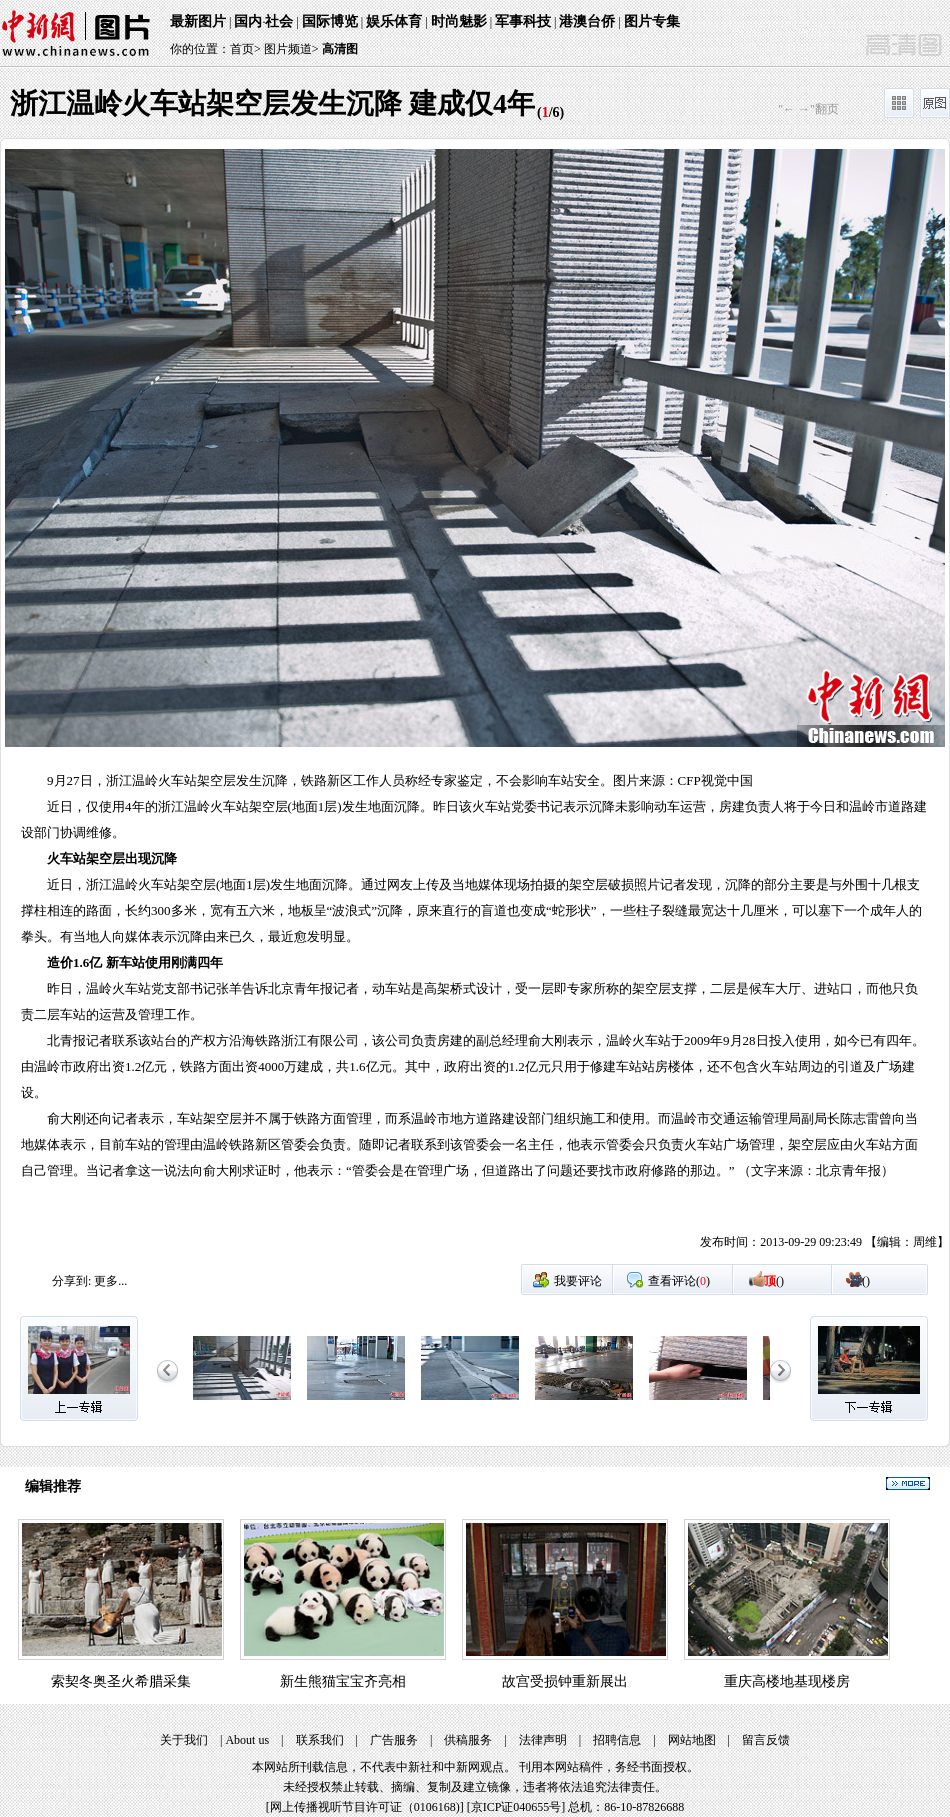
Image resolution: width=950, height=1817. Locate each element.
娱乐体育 (394, 21)
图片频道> (291, 49)
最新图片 (198, 21)
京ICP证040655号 (516, 1807)
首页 (242, 49)
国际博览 (330, 21)
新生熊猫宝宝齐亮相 (343, 1681)
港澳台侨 (587, 21)
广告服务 (394, 1740)
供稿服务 (468, 1740)
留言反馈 (766, 1740)
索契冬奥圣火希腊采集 (121, 1681)
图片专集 (652, 21)
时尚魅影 (459, 21)
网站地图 (692, 1740)
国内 (248, 21)
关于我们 (184, 1740)
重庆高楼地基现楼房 (787, 1681)
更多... (110, 1281)
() (774, 1281)
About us (247, 1740)
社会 (279, 21)
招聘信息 (617, 1740)
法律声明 (543, 1740)
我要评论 (578, 1281)
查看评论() (679, 1281)
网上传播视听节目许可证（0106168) (365, 1807)
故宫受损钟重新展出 (565, 1681)
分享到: (71, 1281)
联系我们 (320, 1740)
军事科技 (523, 21)
